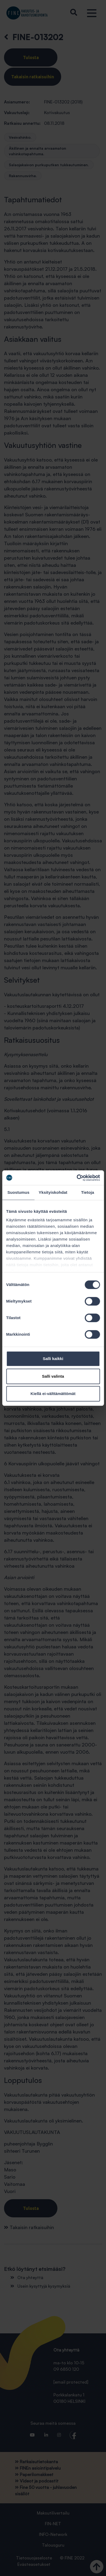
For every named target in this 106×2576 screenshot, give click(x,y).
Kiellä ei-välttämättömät (52, 1393)
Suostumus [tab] (18, 1192)
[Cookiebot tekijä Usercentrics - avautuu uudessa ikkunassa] (76, 1177)
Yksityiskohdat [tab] (53, 1192)
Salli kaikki (53, 1358)
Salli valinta (53, 1376)
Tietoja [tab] (87, 1192)
